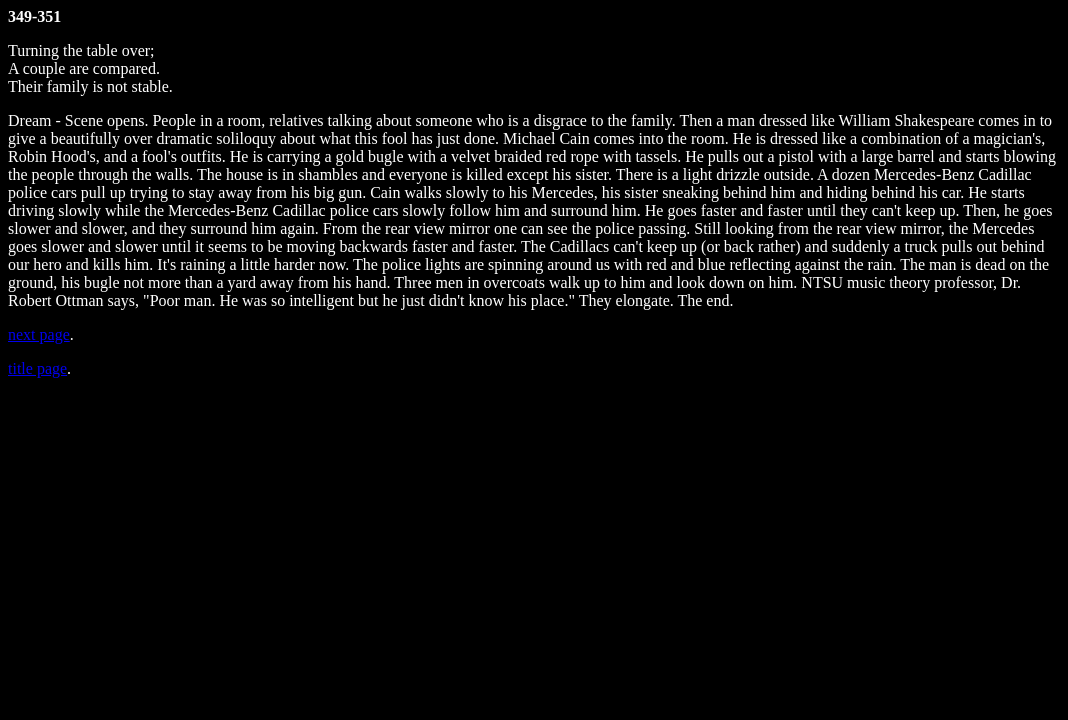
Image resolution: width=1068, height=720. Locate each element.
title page (37, 368)
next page (39, 334)
